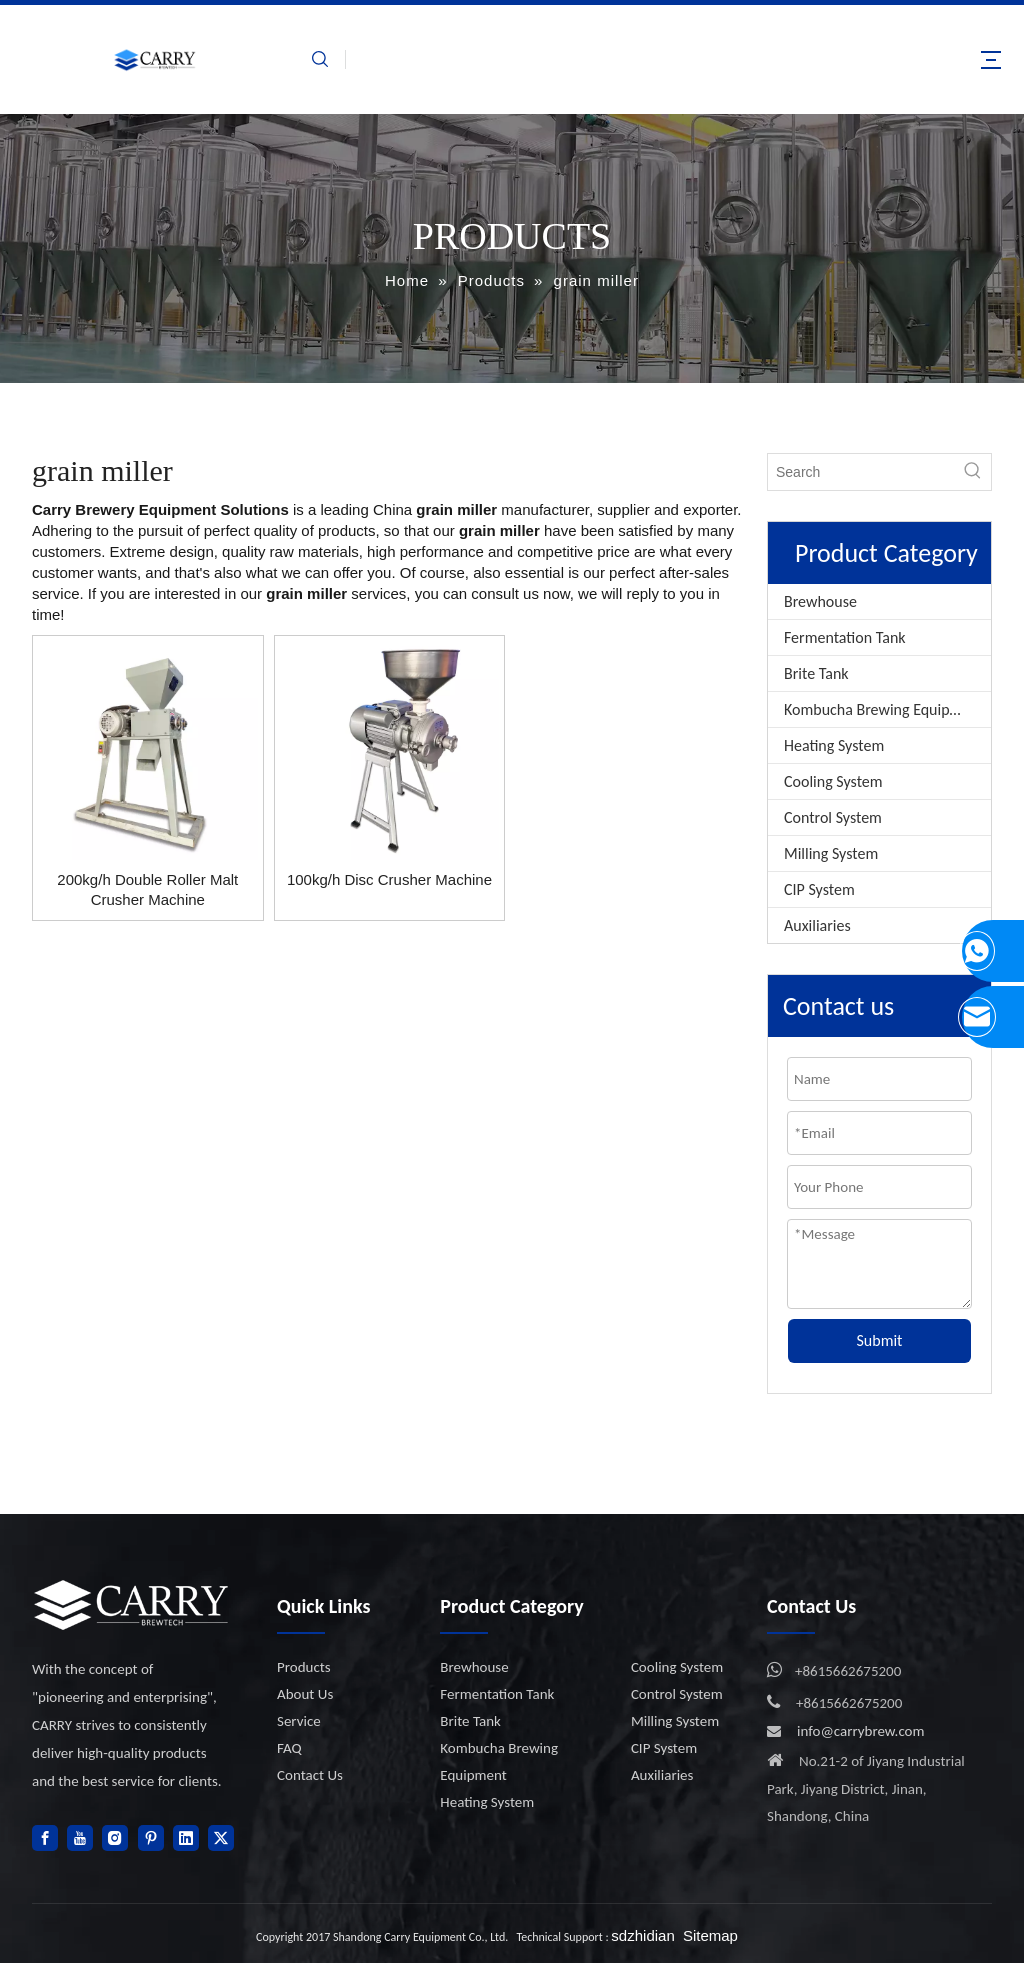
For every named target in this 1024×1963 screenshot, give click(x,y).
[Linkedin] (186, 1838)
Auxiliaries (817, 925)
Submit (880, 1340)
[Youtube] (80, 1838)
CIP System (819, 889)
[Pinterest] (151, 1838)
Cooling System (833, 781)
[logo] (132, 1604)
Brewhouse (820, 601)
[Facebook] (45, 1838)
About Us (305, 1694)
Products (304, 1667)
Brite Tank (816, 673)
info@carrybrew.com (861, 1731)
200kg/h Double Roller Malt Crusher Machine (147, 889)
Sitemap (710, 1935)
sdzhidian (642, 1935)
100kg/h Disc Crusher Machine (389, 879)
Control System (833, 817)
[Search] (861, 472)
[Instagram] (115, 1838)
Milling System (831, 853)
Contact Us (310, 1775)
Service (299, 1721)
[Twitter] (221, 1838)
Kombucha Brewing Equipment (884, 709)
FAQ (289, 1748)
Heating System (834, 745)
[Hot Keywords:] (973, 472)
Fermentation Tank (845, 637)
